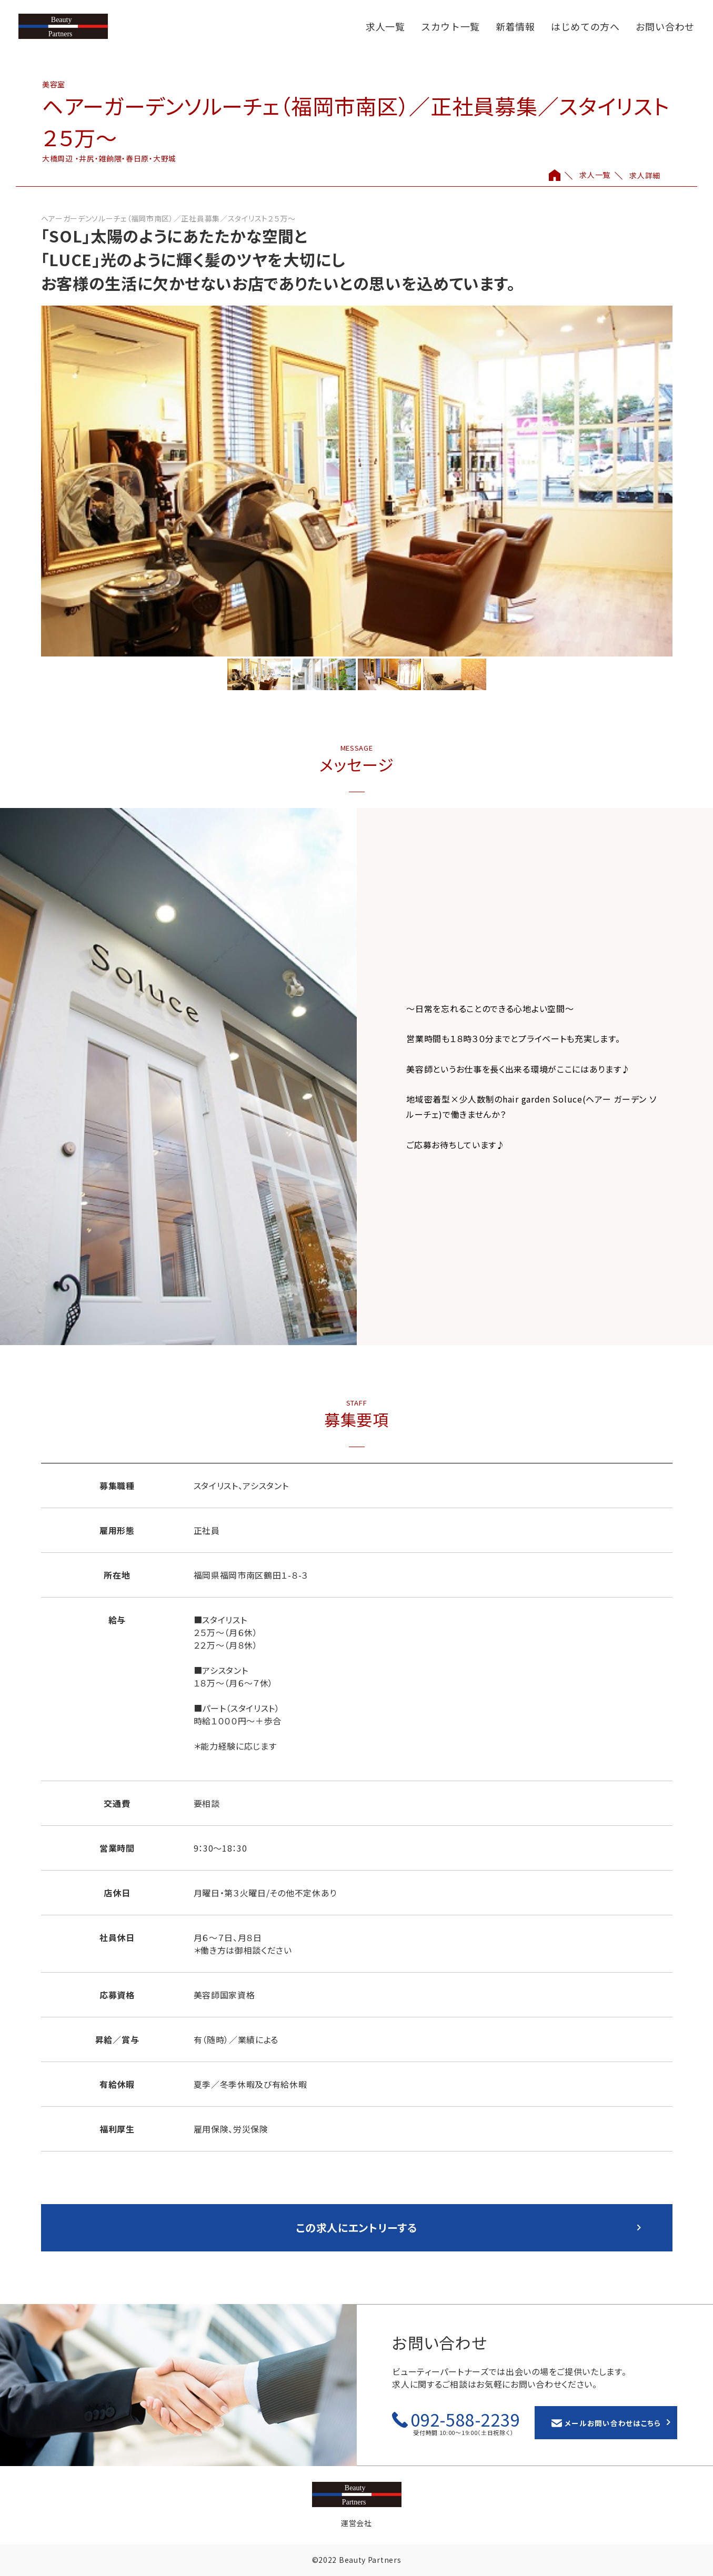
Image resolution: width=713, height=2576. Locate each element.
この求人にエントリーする (356, 2227)
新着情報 (515, 26)
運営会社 (356, 2523)
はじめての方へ (585, 26)
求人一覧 (385, 26)
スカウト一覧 (450, 26)
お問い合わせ (665, 26)
